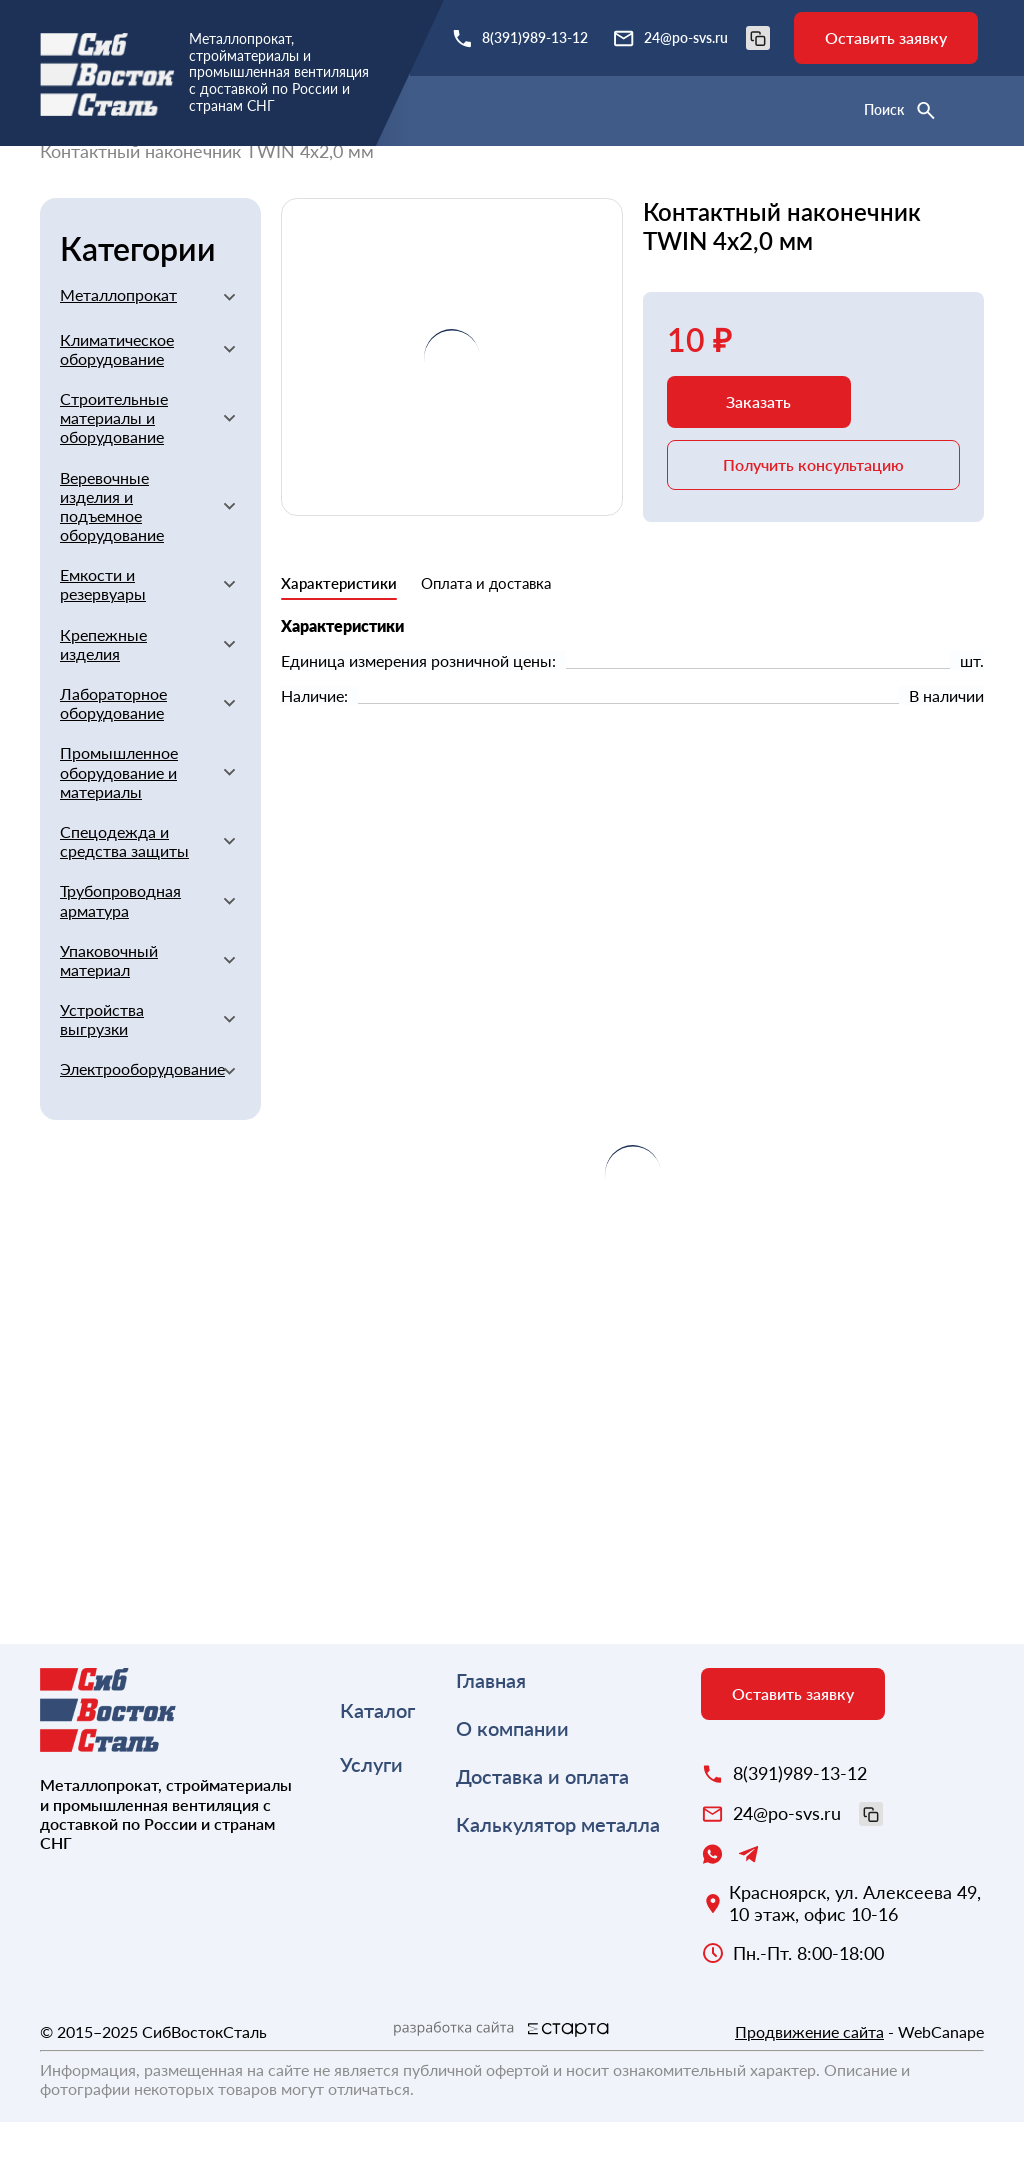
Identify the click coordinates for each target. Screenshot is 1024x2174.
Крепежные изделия (103, 696)
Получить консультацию (813, 516)
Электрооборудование (133, 1120)
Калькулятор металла (558, 1876)
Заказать (758, 453)
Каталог (377, 1762)
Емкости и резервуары (103, 636)
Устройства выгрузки (102, 1071)
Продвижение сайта (809, 2083)
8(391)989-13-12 (535, 37)
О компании (512, 1780)
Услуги (371, 1816)
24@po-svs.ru (707, 38)
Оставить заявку (886, 37)
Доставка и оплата (542, 1828)
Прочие (760, 176)
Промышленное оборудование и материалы (119, 823)
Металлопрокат (118, 346)
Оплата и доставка (486, 635)
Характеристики (339, 635)
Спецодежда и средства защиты (124, 893)
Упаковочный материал (109, 1012)
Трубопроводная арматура (120, 952)
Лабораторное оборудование (113, 755)
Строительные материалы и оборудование (301, 176)
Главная (71, 176)
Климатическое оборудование (117, 401)
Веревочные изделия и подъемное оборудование (112, 558)
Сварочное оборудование (605, 176)
